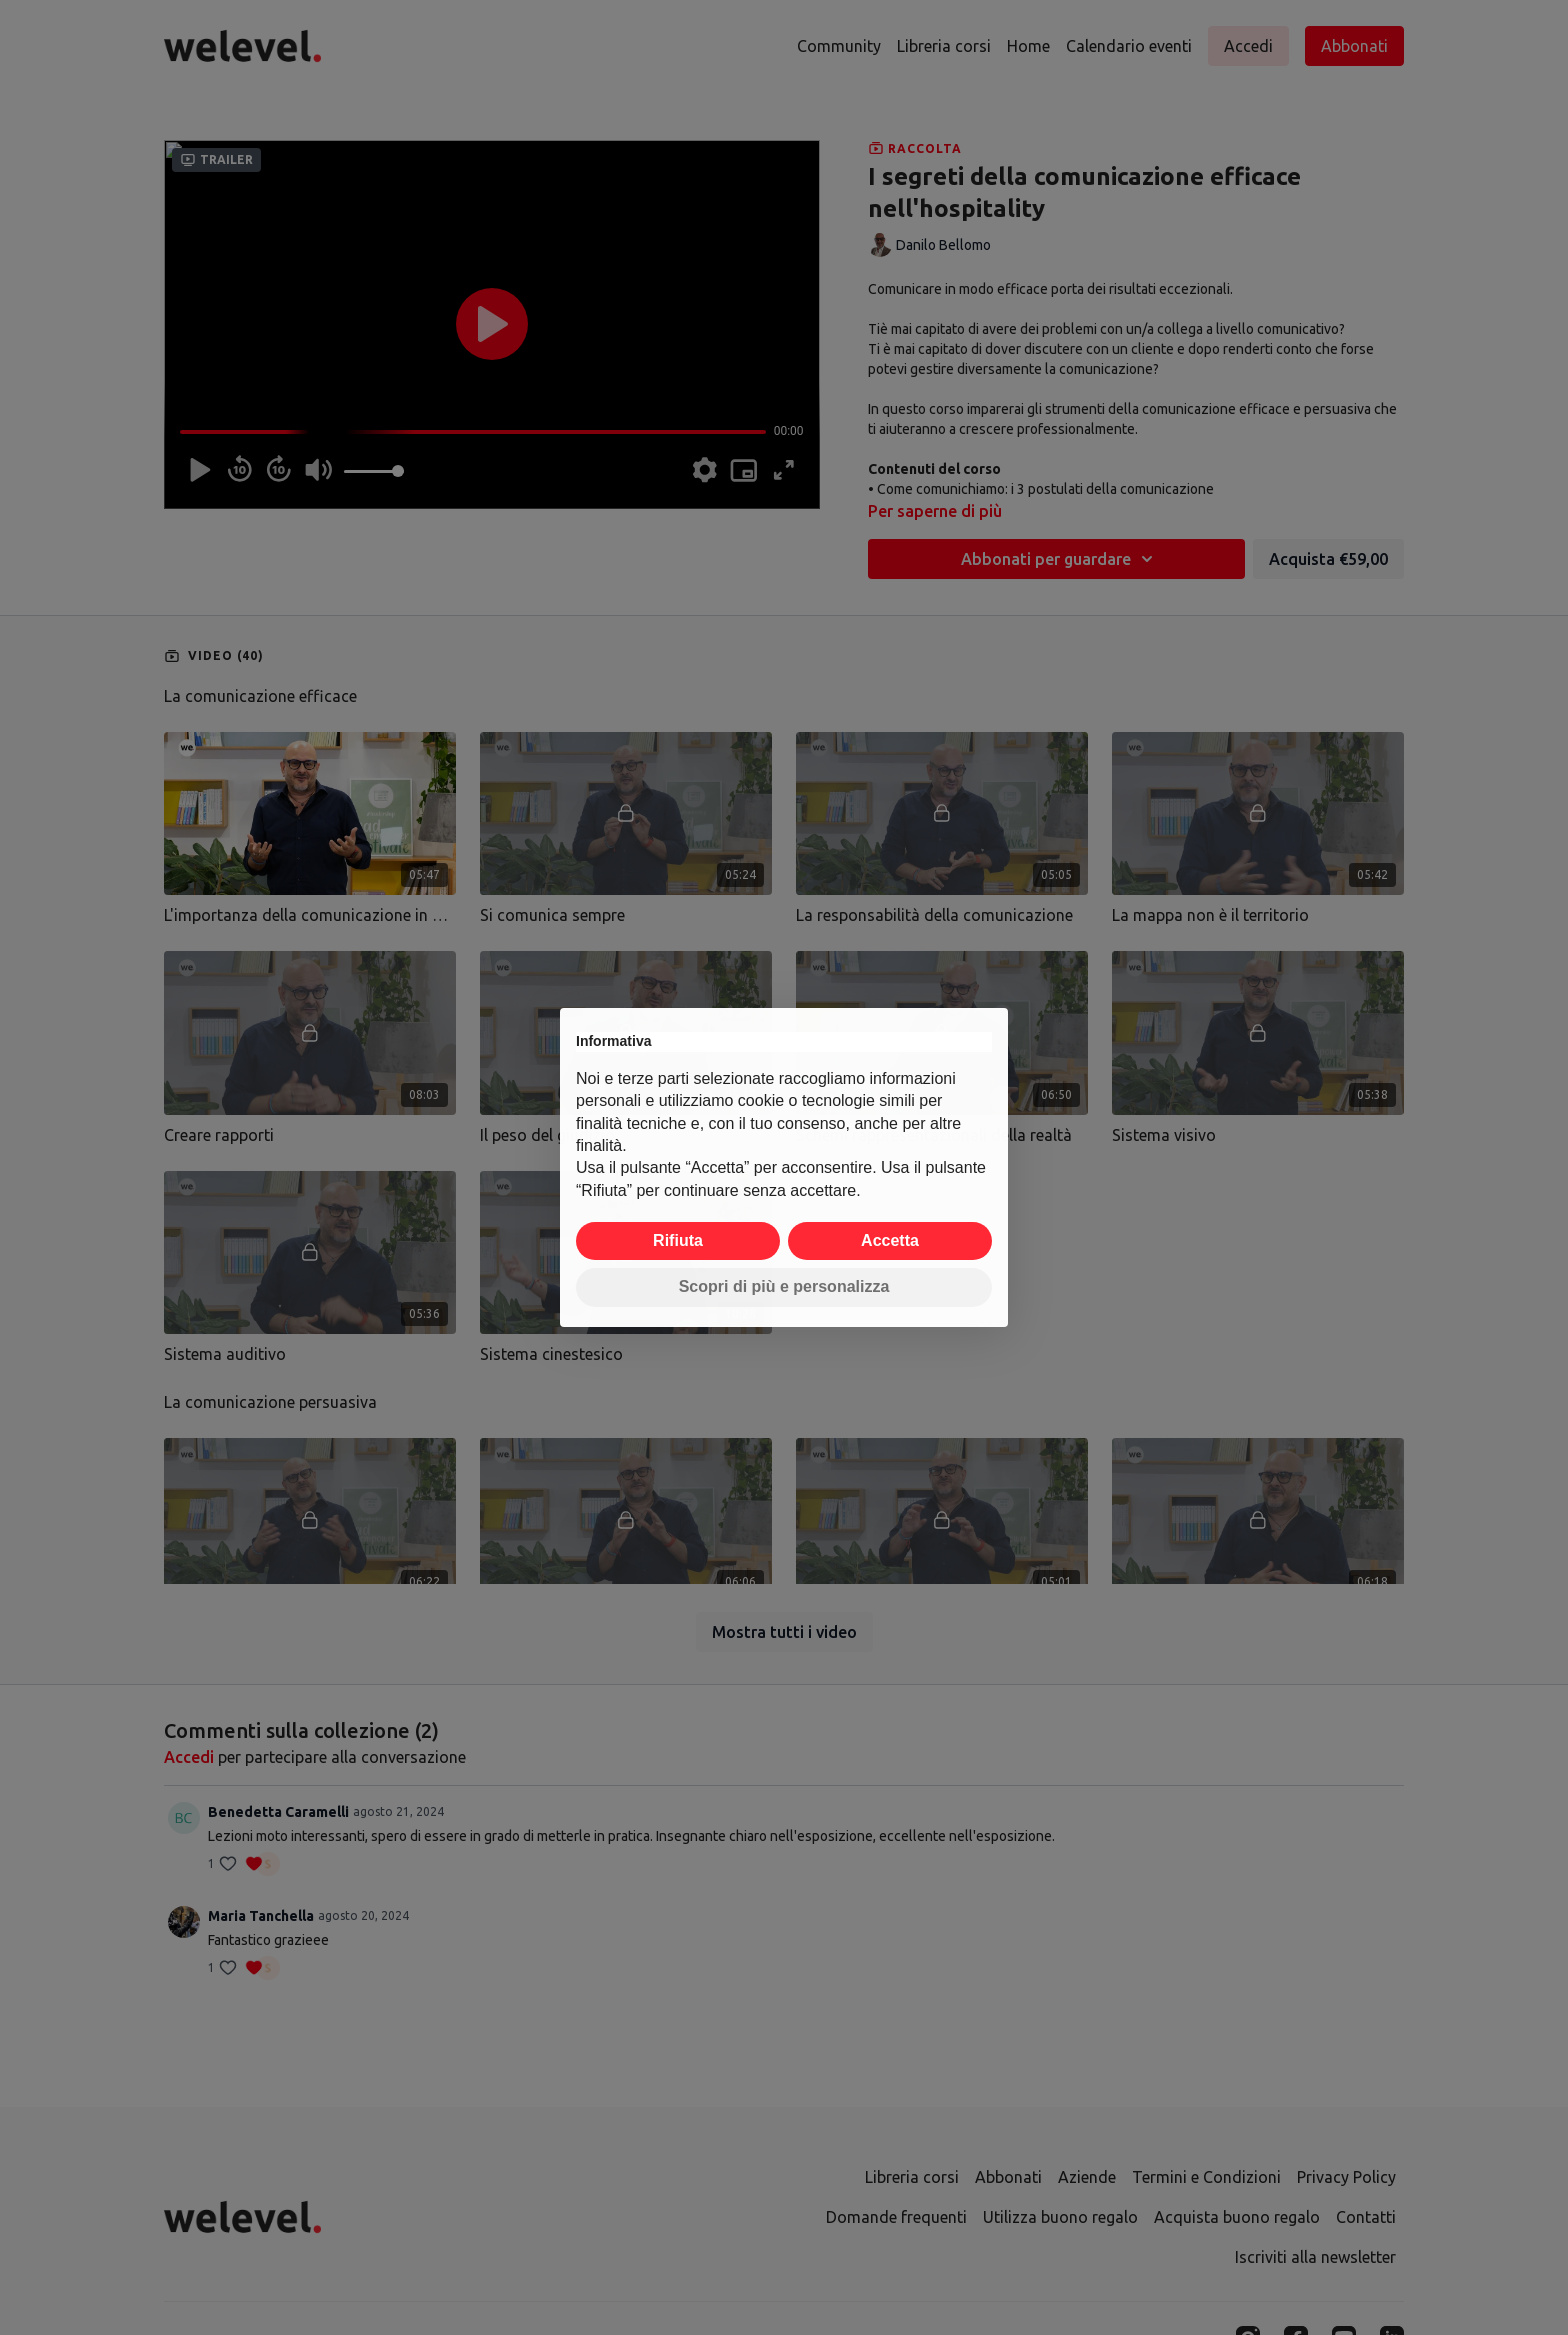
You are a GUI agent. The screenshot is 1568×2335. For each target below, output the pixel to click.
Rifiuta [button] (678, 1240)
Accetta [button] (890, 1240)
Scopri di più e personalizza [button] (784, 1286)
